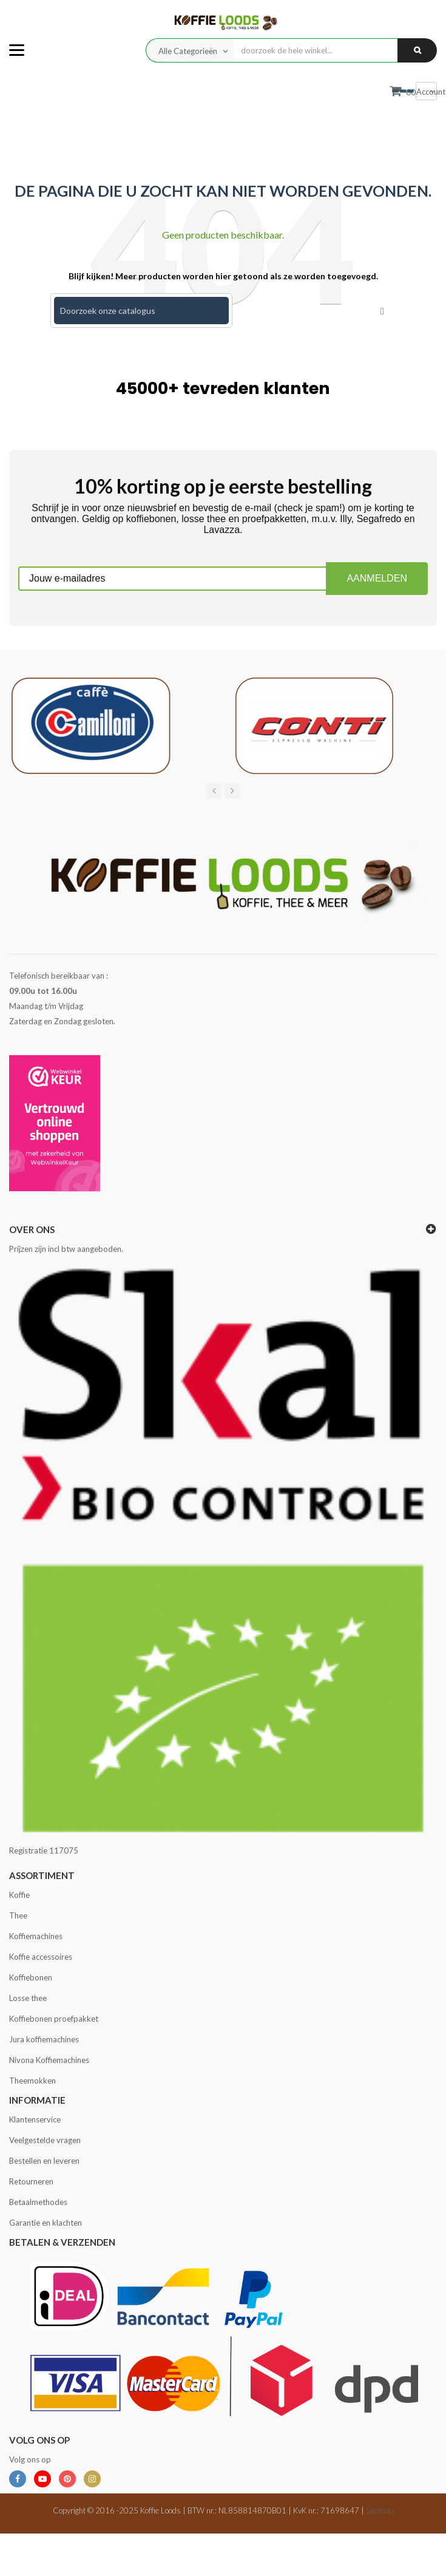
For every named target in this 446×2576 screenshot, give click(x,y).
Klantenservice (35, 2119)
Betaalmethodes (38, 2202)
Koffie (19, 1895)
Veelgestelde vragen (45, 2140)
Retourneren (31, 2181)
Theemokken (32, 2080)
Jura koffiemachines (44, 2039)
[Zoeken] (141, 310)
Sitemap (379, 2510)
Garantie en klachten (45, 2223)
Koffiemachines (36, 1936)
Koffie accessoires (40, 1957)
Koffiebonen (30, 1977)
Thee (18, 1915)
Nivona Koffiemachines (49, 2060)
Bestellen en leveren (44, 2161)
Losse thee (28, 1998)
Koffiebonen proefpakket (53, 2019)
